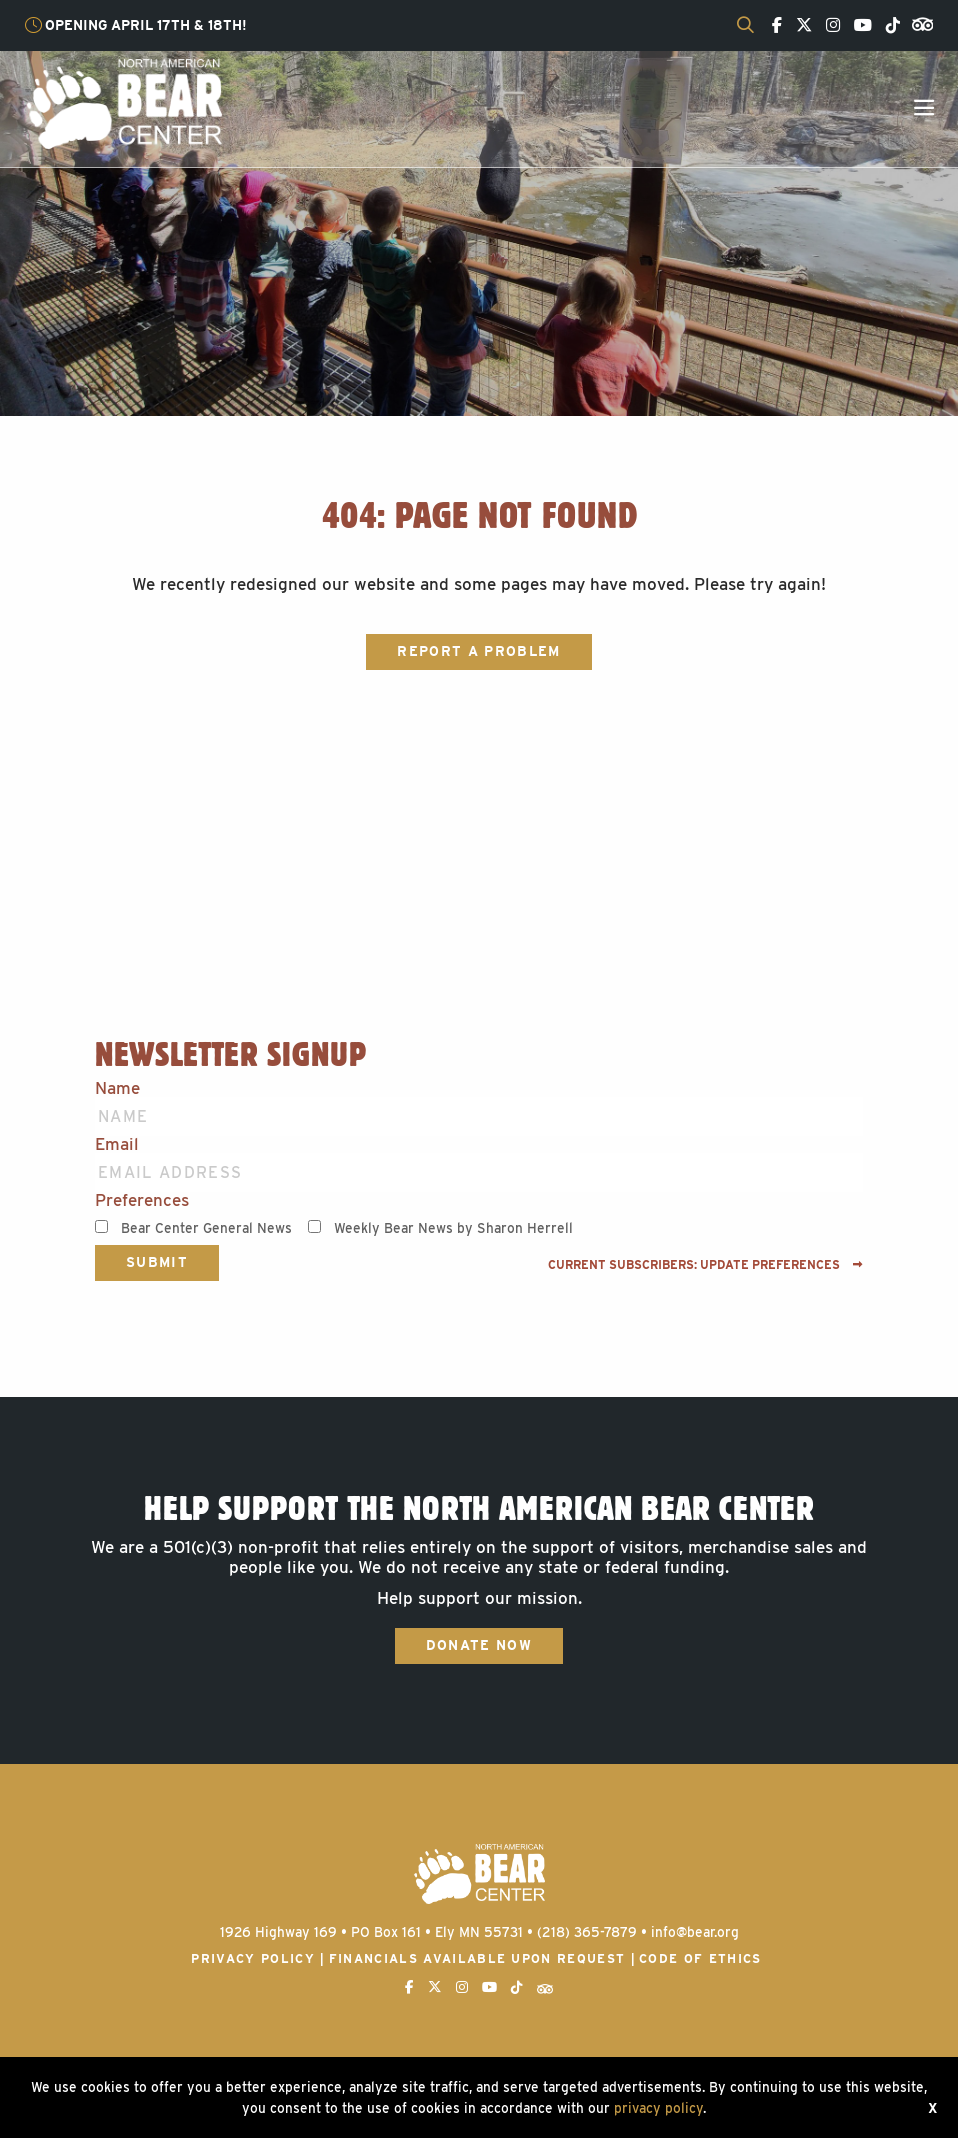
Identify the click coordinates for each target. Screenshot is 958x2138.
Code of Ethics (700, 1958)
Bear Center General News (206, 1228)
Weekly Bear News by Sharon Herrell (453, 1228)
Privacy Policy (253, 1958)
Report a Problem (478, 651)
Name (117, 1088)
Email (117, 1144)
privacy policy (658, 2108)
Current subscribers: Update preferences (705, 1265)
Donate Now (479, 1645)
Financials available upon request (477, 1958)
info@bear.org (695, 1932)
